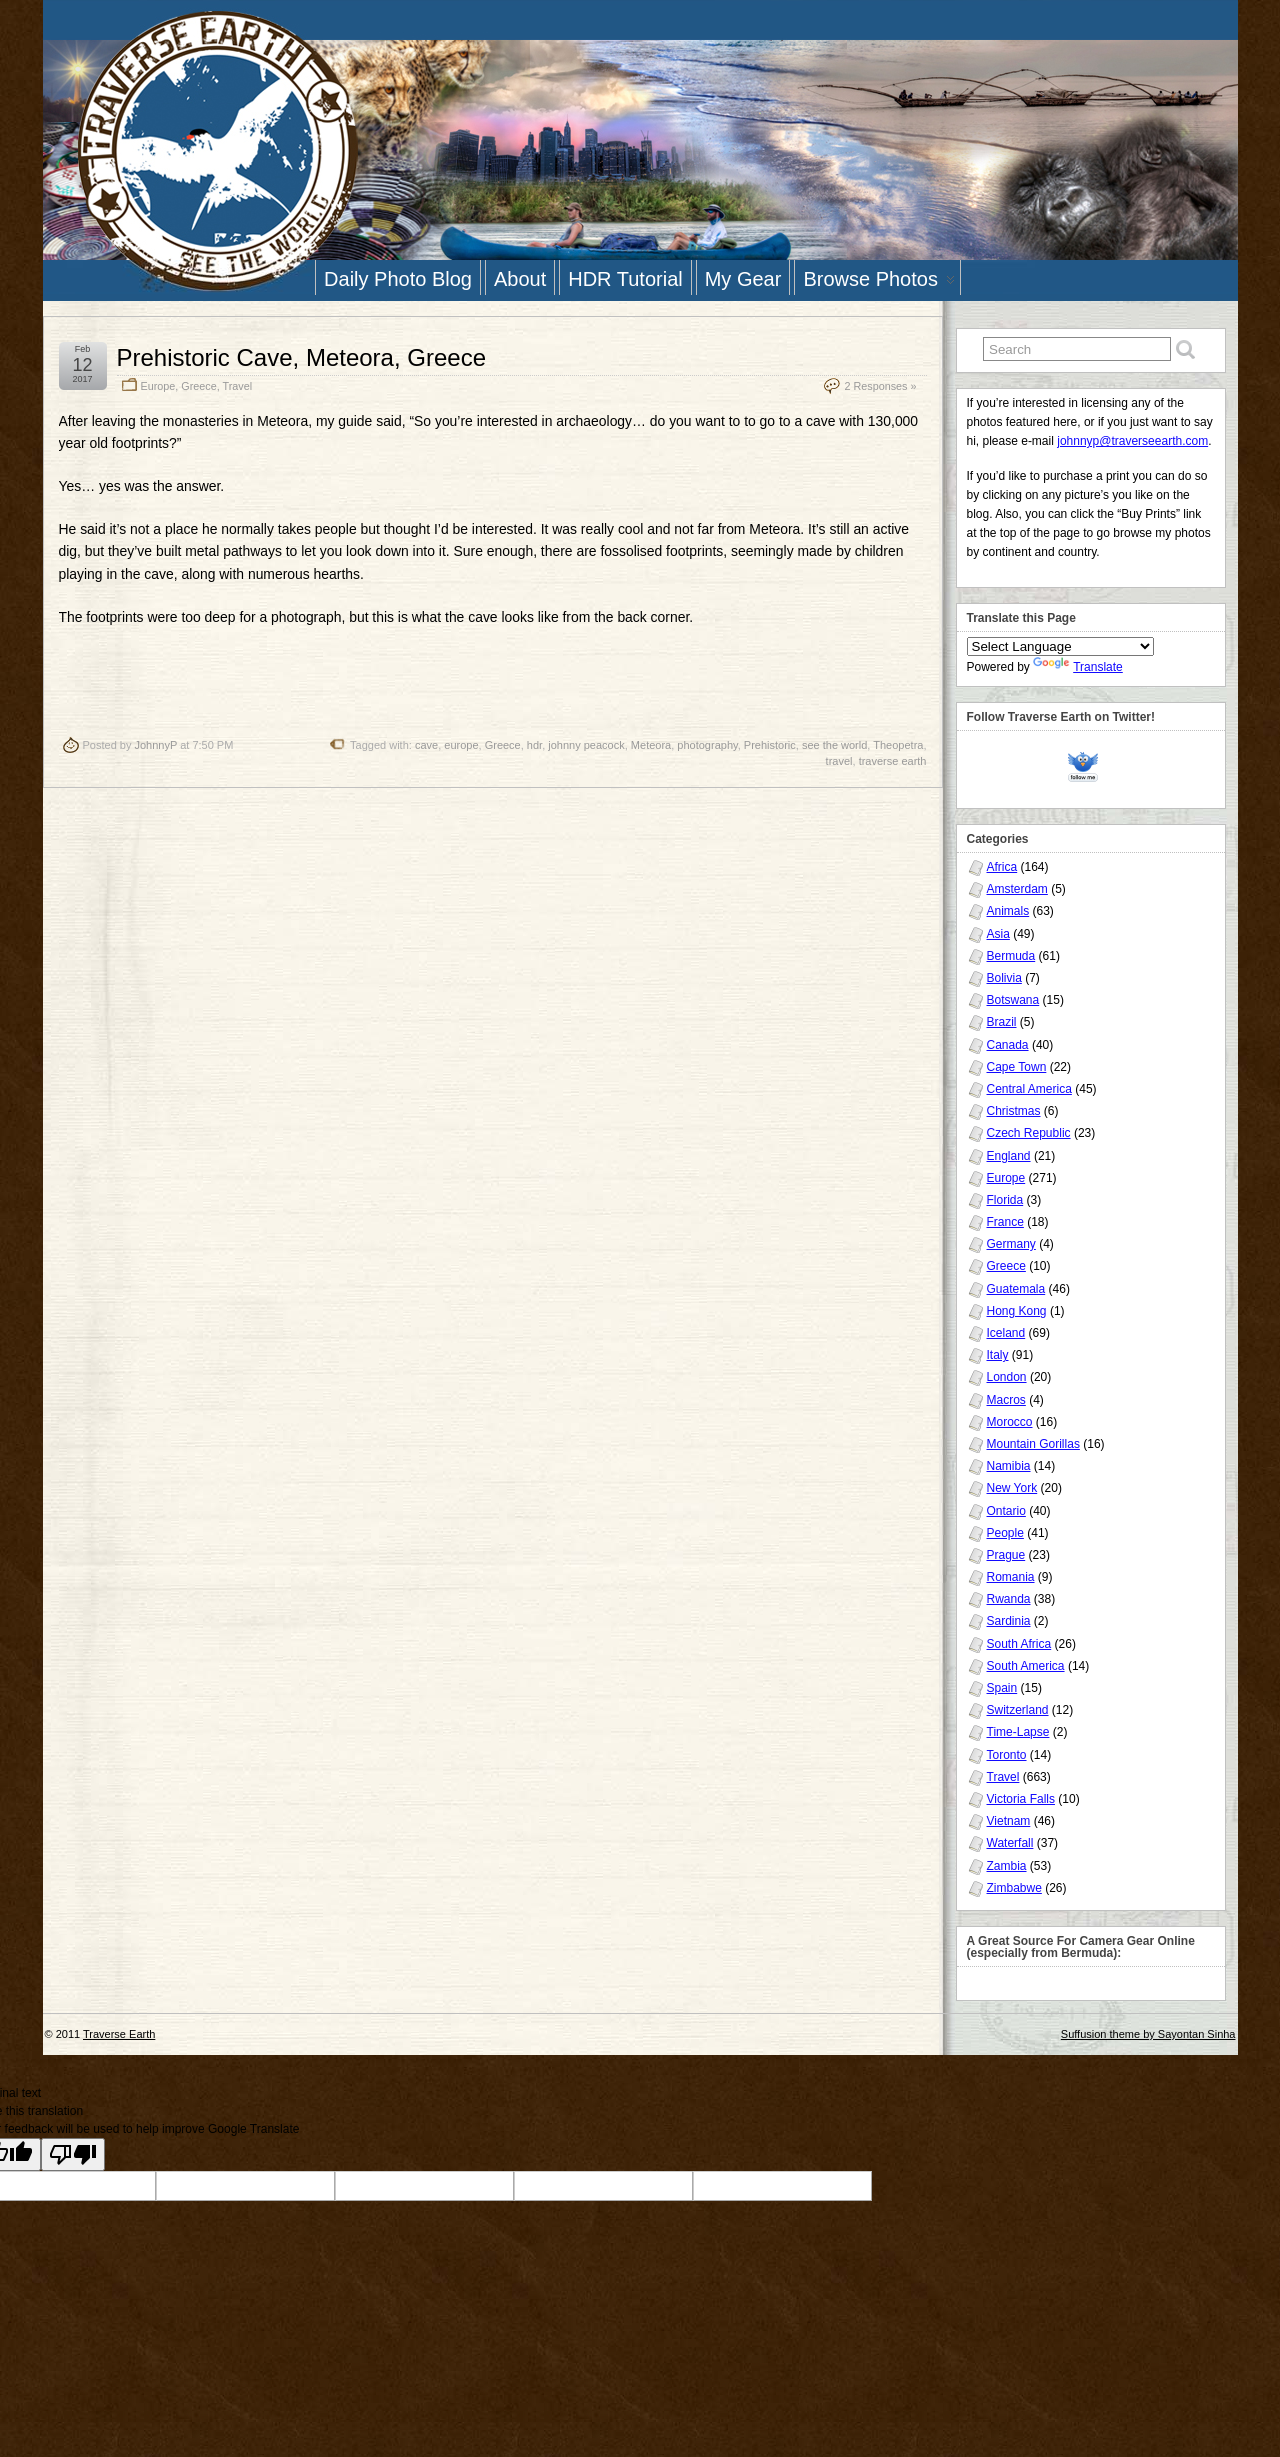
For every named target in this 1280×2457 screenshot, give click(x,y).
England (1009, 1156)
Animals (1008, 911)
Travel (238, 386)
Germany (1011, 1244)
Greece (198, 386)
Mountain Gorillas (1033, 1444)
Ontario (1006, 1511)
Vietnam (1009, 1821)
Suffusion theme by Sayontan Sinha (1148, 2034)
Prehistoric (770, 745)
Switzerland (1018, 1710)
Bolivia (1004, 978)
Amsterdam (1017, 889)
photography (707, 745)
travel (839, 761)
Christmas (1014, 1111)
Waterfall (1010, 1843)
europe (461, 745)
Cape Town (1017, 1067)
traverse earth (893, 761)
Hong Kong (1017, 1311)
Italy (998, 1355)
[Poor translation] (73, 2154)
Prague (1006, 1555)
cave (426, 745)
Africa (1002, 867)
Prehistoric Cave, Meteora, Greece (301, 357)
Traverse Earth (119, 2034)
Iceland (1006, 1333)
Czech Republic (1029, 1133)
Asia (998, 934)
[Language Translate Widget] (1060, 646)
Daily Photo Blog (398, 279)
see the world (834, 745)
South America (1026, 1666)
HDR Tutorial (625, 279)
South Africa (1019, 1644)
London (1007, 1377)
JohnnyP (155, 745)
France (1005, 1222)
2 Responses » (880, 386)
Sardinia (1009, 1621)
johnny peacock (586, 745)
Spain (1002, 1688)
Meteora (651, 745)
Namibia (1009, 1466)
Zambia (1007, 1866)
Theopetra (898, 745)
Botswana (1013, 1000)
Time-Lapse (1018, 1732)
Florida (1005, 1200)
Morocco (1010, 1422)
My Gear (743, 279)
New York (1012, 1488)
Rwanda (1009, 1599)
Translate (1078, 667)
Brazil (1002, 1022)
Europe (158, 386)
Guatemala (1016, 1289)
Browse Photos (879, 281)
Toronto (1007, 1755)
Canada (1008, 1045)
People (1005, 1533)
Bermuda (1011, 956)
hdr (534, 745)
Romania (1011, 1577)
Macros (1006, 1400)
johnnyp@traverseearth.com (1132, 441)
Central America (1029, 1089)
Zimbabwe (1014, 1888)
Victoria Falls (1021, 1799)
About (520, 279)
